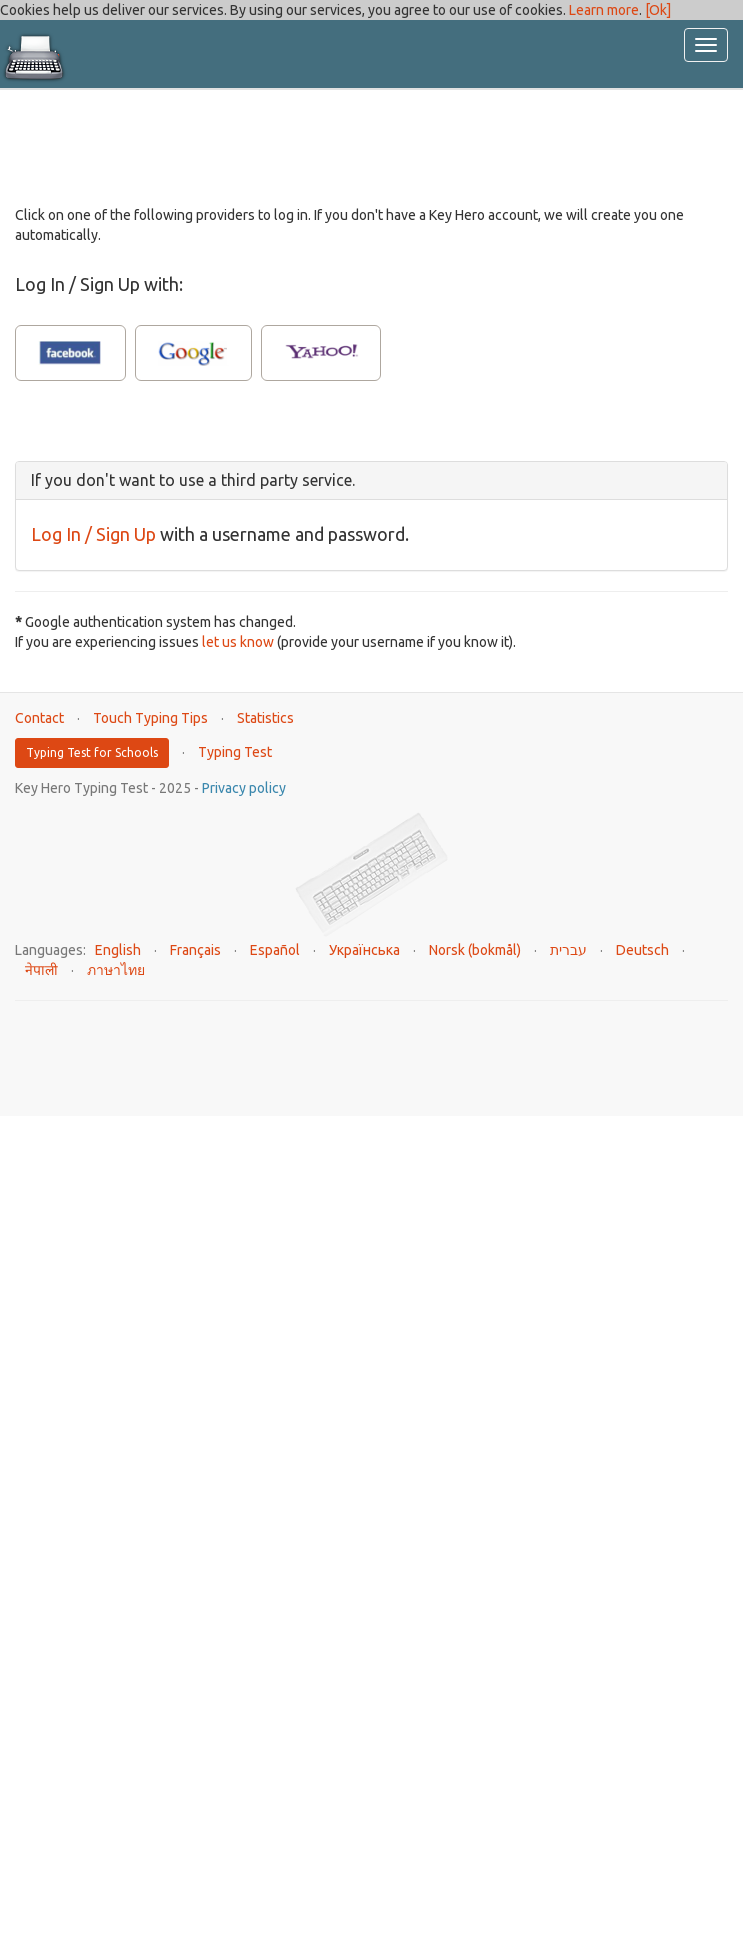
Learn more (604, 10)
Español (275, 950)
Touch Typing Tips (150, 718)
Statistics (265, 718)
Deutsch (642, 950)
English (118, 950)
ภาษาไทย (116, 970)
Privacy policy (244, 788)
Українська (364, 950)
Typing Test (235, 752)
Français (195, 950)
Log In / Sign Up (93, 534)
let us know (238, 642)
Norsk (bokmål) (475, 950)
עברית (568, 950)
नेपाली (41, 970)
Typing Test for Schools (92, 752)
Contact (39, 718)
